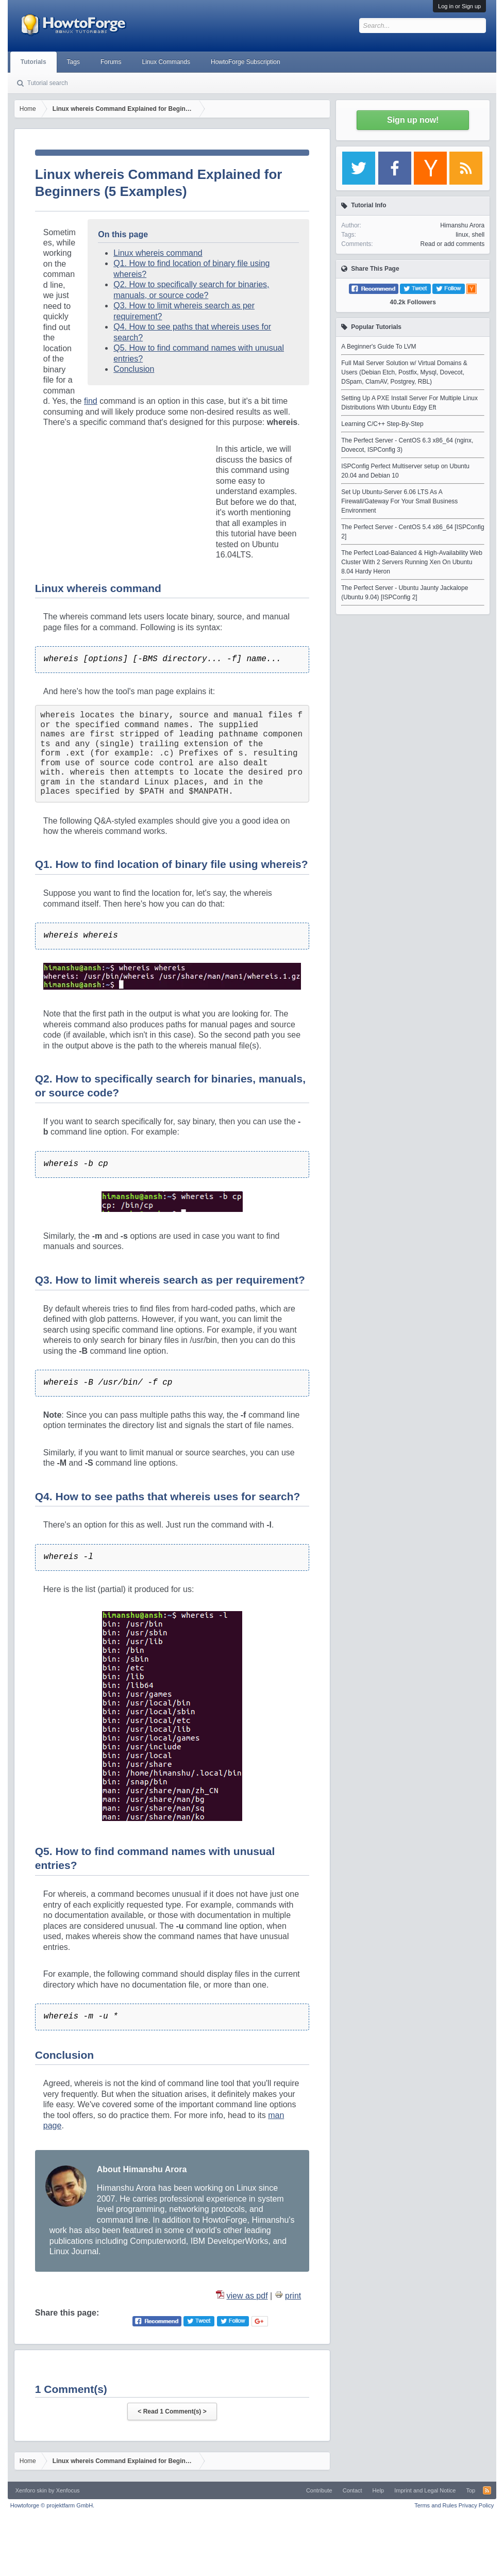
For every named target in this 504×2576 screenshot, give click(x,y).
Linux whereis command (158, 253)
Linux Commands (166, 61)
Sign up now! (413, 120)
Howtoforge (52, 2505)
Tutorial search (47, 83)
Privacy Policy (476, 2505)
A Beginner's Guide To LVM (378, 346)
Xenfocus (68, 2490)
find (90, 401)
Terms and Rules (435, 2505)
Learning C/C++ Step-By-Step (382, 424)
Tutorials (33, 61)
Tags (73, 61)
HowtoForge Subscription (245, 61)
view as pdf (247, 2295)
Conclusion (133, 369)
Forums (111, 61)
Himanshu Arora (462, 225)
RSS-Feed (487, 2490)
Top (470, 2490)
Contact (352, 2490)
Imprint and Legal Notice (425, 2490)
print (293, 2295)
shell (478, 234)
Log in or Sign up (459, 6)
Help (378, 2490)
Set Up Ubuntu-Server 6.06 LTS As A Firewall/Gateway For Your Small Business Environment (399, 501)
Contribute (319, 2490)
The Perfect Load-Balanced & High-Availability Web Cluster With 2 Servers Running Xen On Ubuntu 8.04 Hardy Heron (411, 562)
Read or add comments (452, 244)
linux (462, 234)
